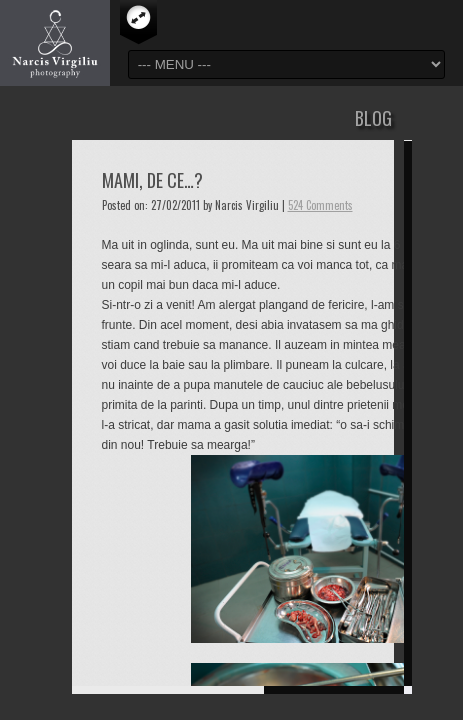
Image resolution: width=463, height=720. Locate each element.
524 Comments (320, 205)
